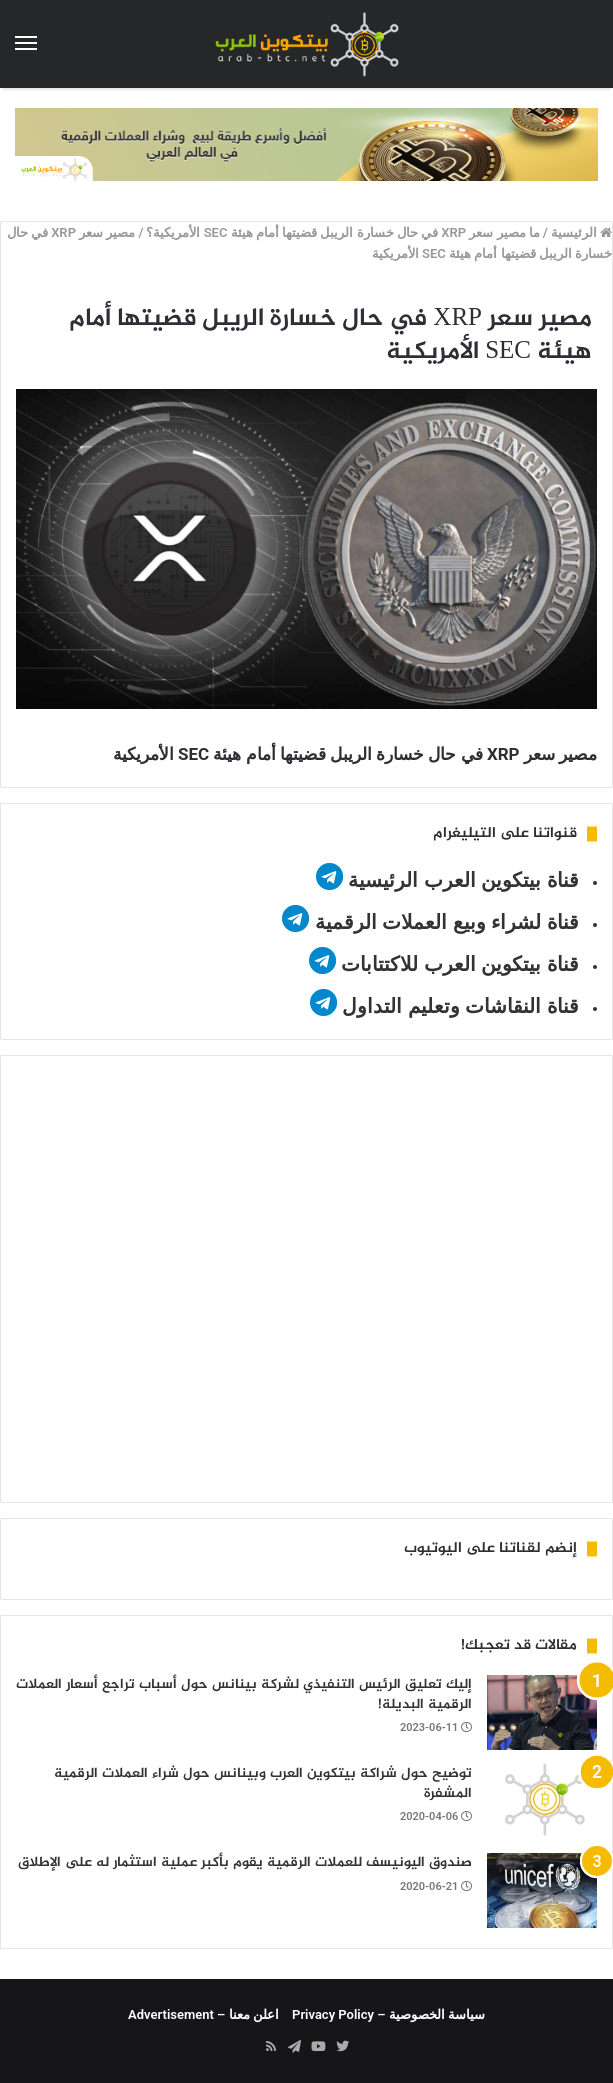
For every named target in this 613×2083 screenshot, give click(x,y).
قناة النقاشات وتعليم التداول (460, 1006)
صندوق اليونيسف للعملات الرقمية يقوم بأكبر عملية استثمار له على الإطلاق (245, 1862)
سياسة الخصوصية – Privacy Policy (388, 2014)
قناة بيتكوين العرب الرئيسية (463, 880)
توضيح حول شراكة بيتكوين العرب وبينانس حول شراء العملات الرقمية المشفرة (263, 1783)
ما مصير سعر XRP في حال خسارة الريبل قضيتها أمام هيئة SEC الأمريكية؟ (342, 232)
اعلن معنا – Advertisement (203, 2014)
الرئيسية (581, 232)
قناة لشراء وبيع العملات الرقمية (447, 922)
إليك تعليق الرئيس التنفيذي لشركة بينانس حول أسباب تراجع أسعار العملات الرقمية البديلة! (244, 1694)
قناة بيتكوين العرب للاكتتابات (457, 964)
